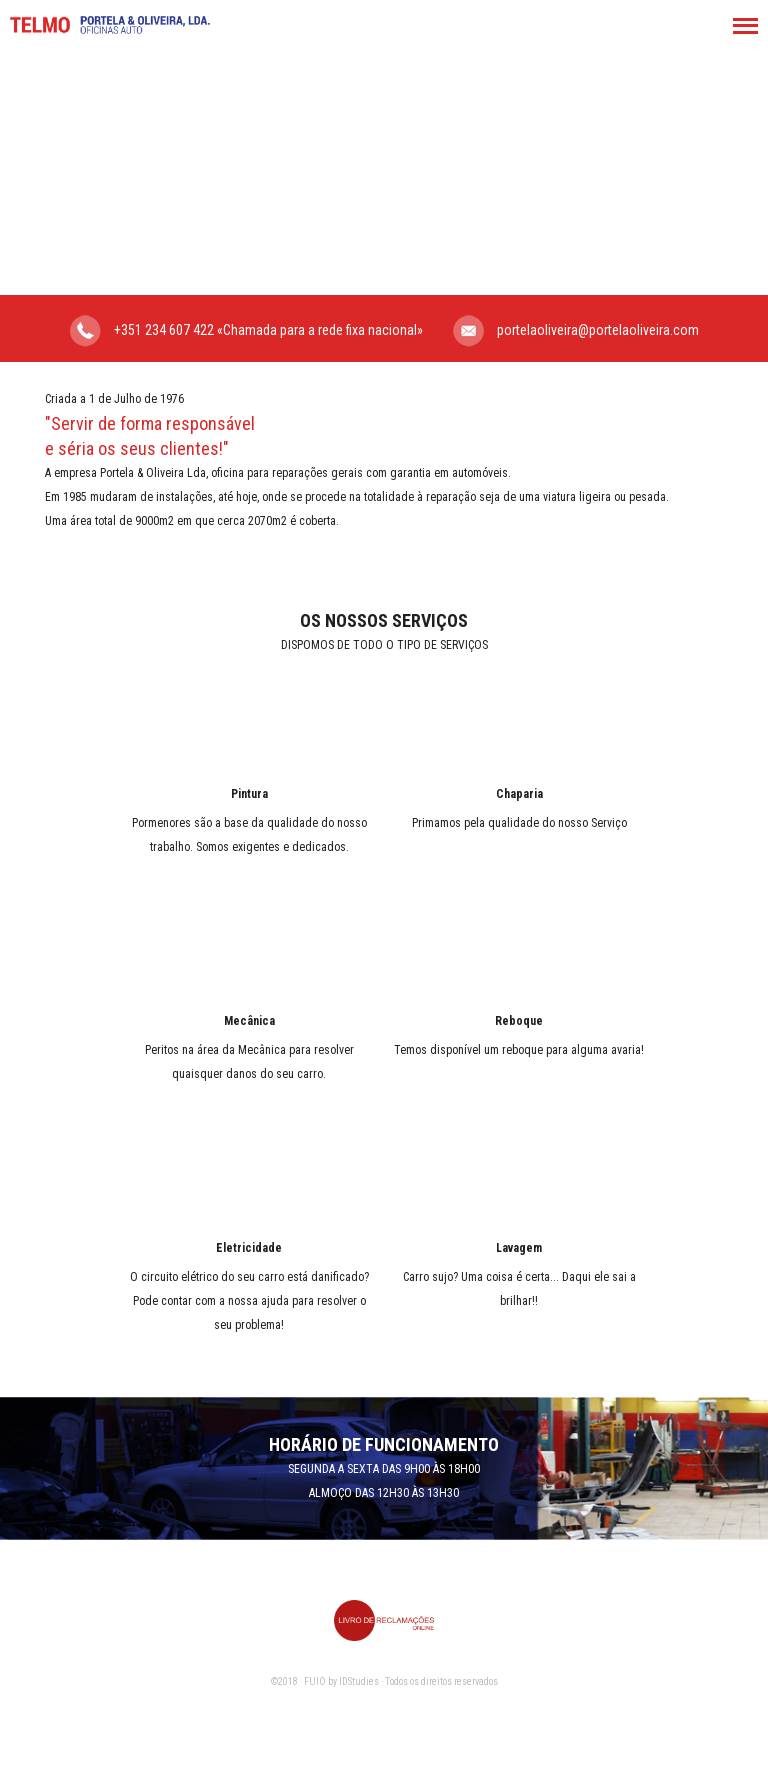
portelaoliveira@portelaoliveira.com (576, 331)
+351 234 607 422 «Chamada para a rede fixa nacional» (246, 331)
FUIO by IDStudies (341, 1681)
